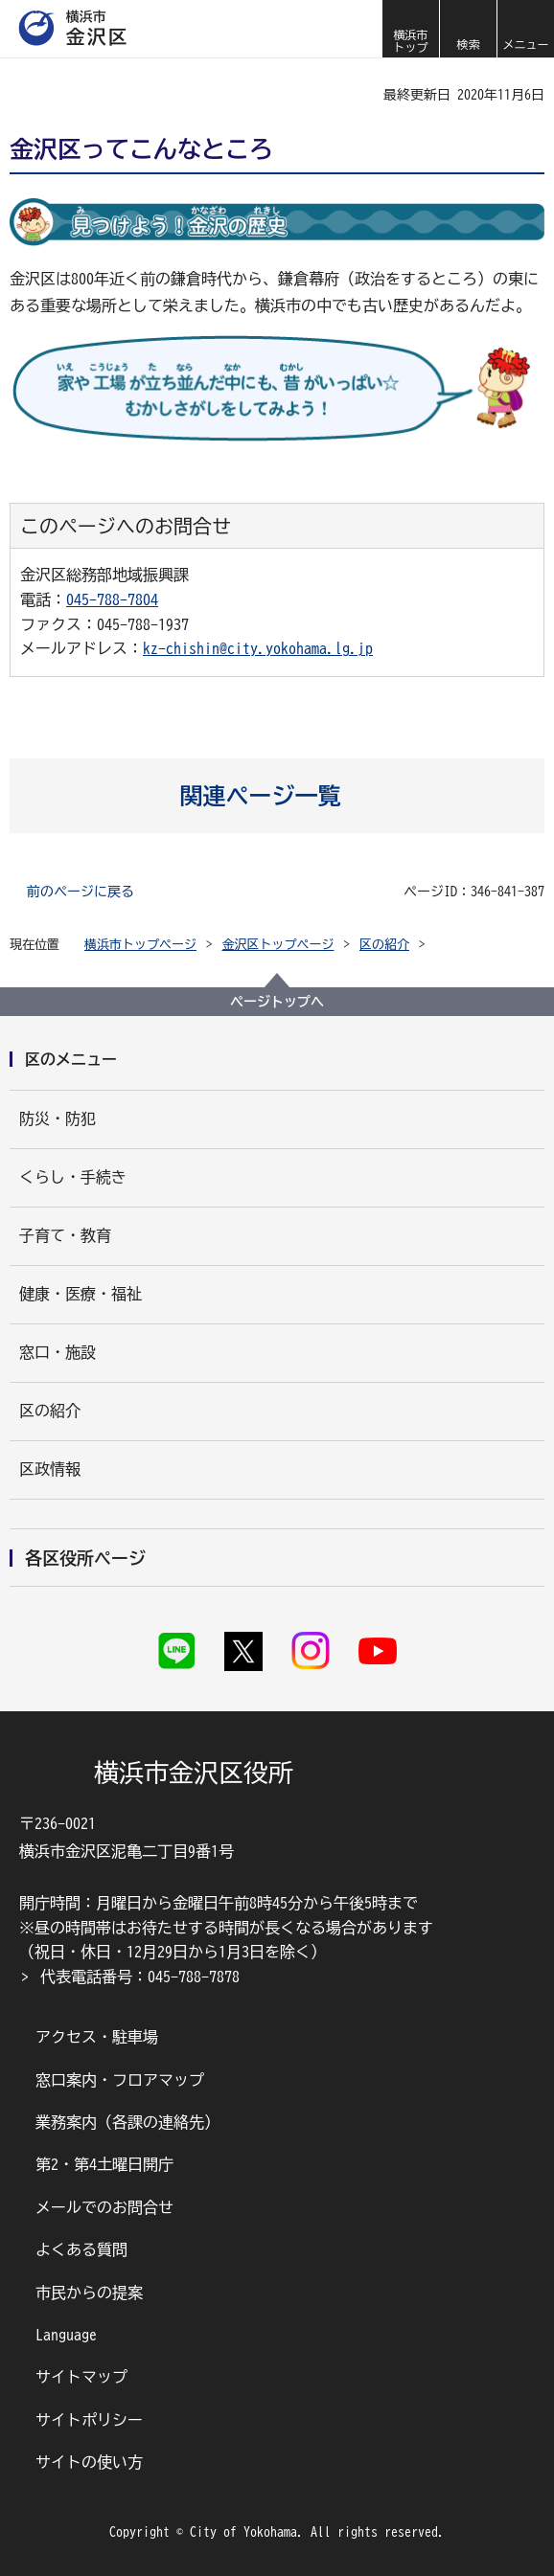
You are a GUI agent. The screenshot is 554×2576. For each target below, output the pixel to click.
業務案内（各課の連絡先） (127, 2122)
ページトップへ (277, 1001)
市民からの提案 (89, 2292)
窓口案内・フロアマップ (119, 2080)
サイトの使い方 (89, 2462)
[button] (467, 28)
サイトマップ (81, 2376)
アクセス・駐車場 (96, 2037)
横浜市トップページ (140, 944)
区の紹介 (384, 944)
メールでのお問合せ (104, 2207)
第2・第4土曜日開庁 (104, 2164)
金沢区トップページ (278, 944)
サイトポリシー (89, 2420)
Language (66, 2334)
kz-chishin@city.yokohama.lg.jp (258, 648)
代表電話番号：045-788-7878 (140, 1976)
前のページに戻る (80, 891)
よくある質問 (81, 2249)
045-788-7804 (112, 599)
